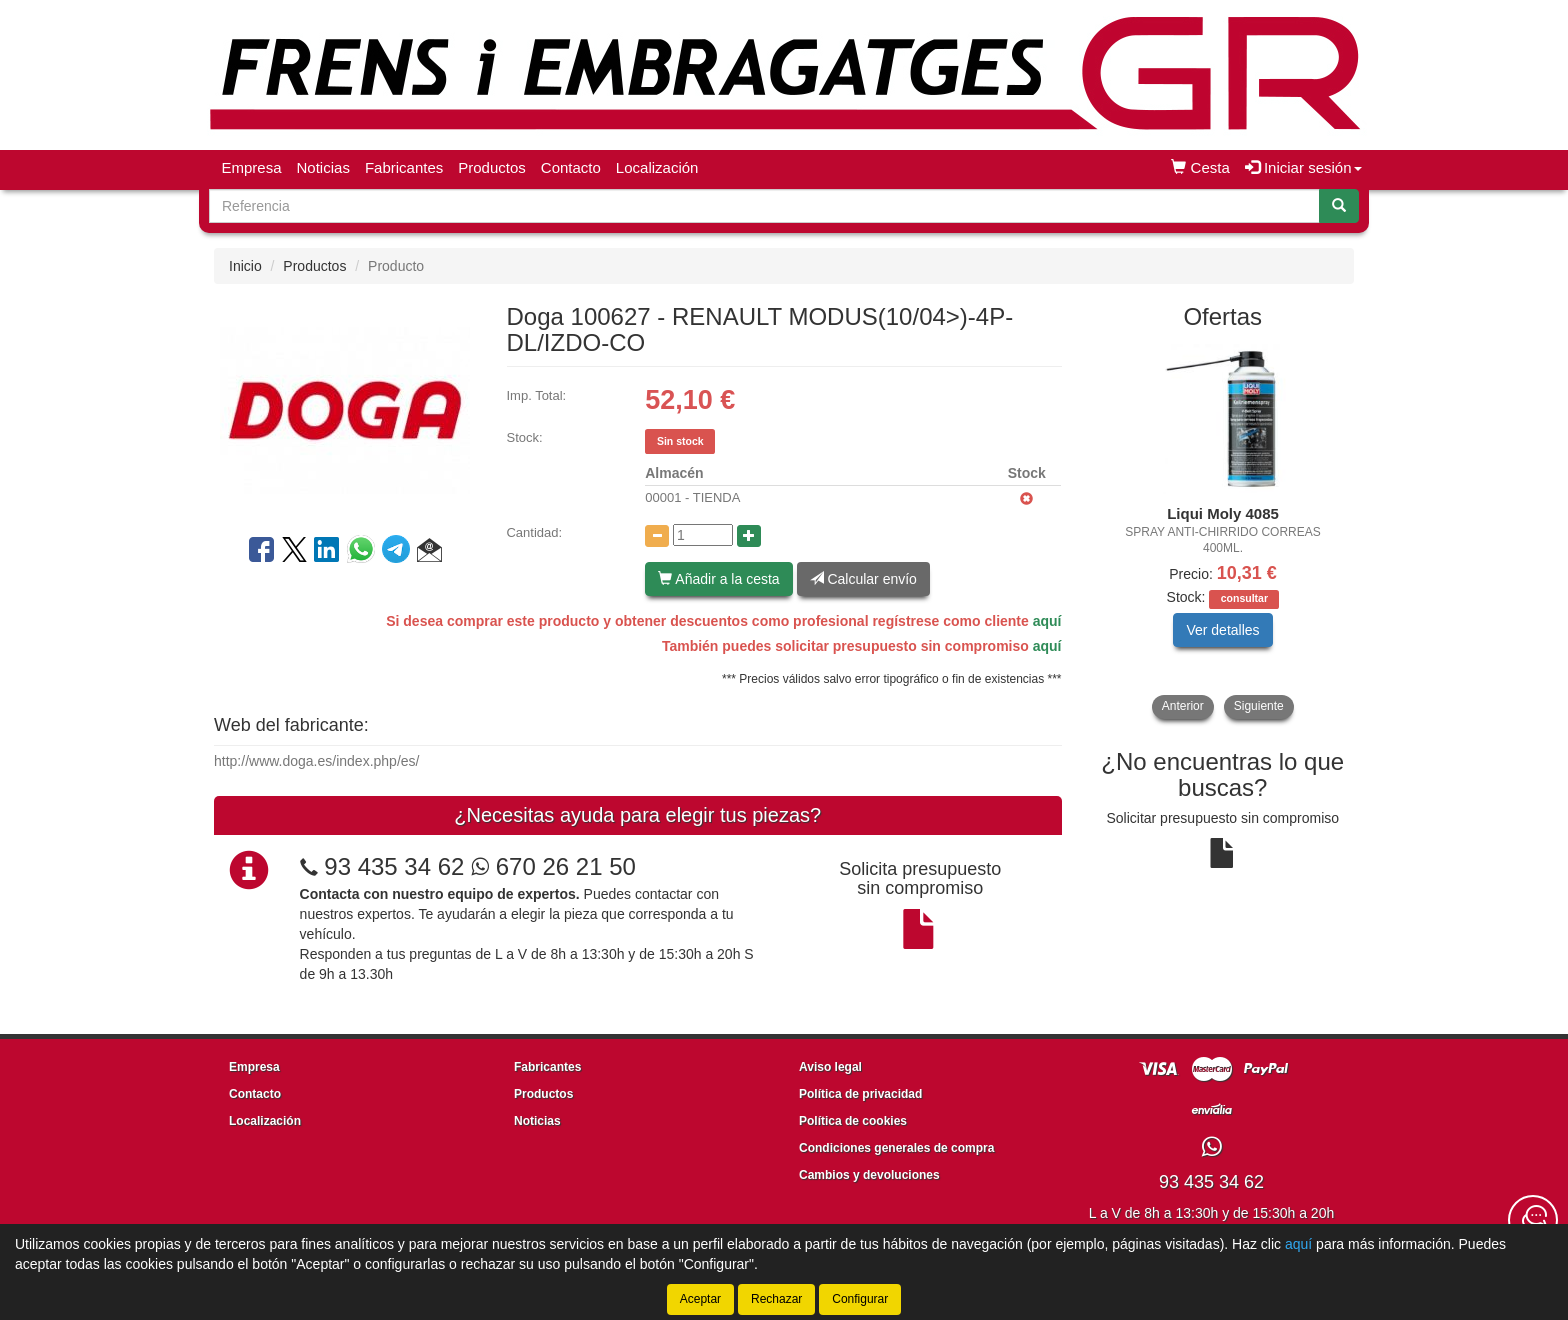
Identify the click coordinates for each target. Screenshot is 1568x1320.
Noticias (323, 167)
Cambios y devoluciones (869, 1175)
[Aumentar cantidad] (749, 536)
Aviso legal (830, 1067)
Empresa (252, 167)
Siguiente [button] (1259, 706)
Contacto (571, 167)
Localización (657, 167)
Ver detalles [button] (1222, 630)
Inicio (245, 266)
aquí (1047, 621)
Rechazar (776, 1299)
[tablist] (1223, 531)
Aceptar (700, 1299)
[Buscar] (1339, 206)
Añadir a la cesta (718, 579)
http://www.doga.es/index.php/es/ (316, 761)
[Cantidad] (703, 535)
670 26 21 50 (553, 866)
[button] (429, 553)
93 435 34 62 (394, 866)
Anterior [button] (1183, 706)
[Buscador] (764, 206)
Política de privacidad (860, 1094)
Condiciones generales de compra (896, 1148)
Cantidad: (534, 532)
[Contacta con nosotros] (1533, 1220)
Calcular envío (863, 579)
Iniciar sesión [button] (1303, 167)
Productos (492, 167)
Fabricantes (404, 167)
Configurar (860, 1299)
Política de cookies (853, 1121)
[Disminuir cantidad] (657, 536)
